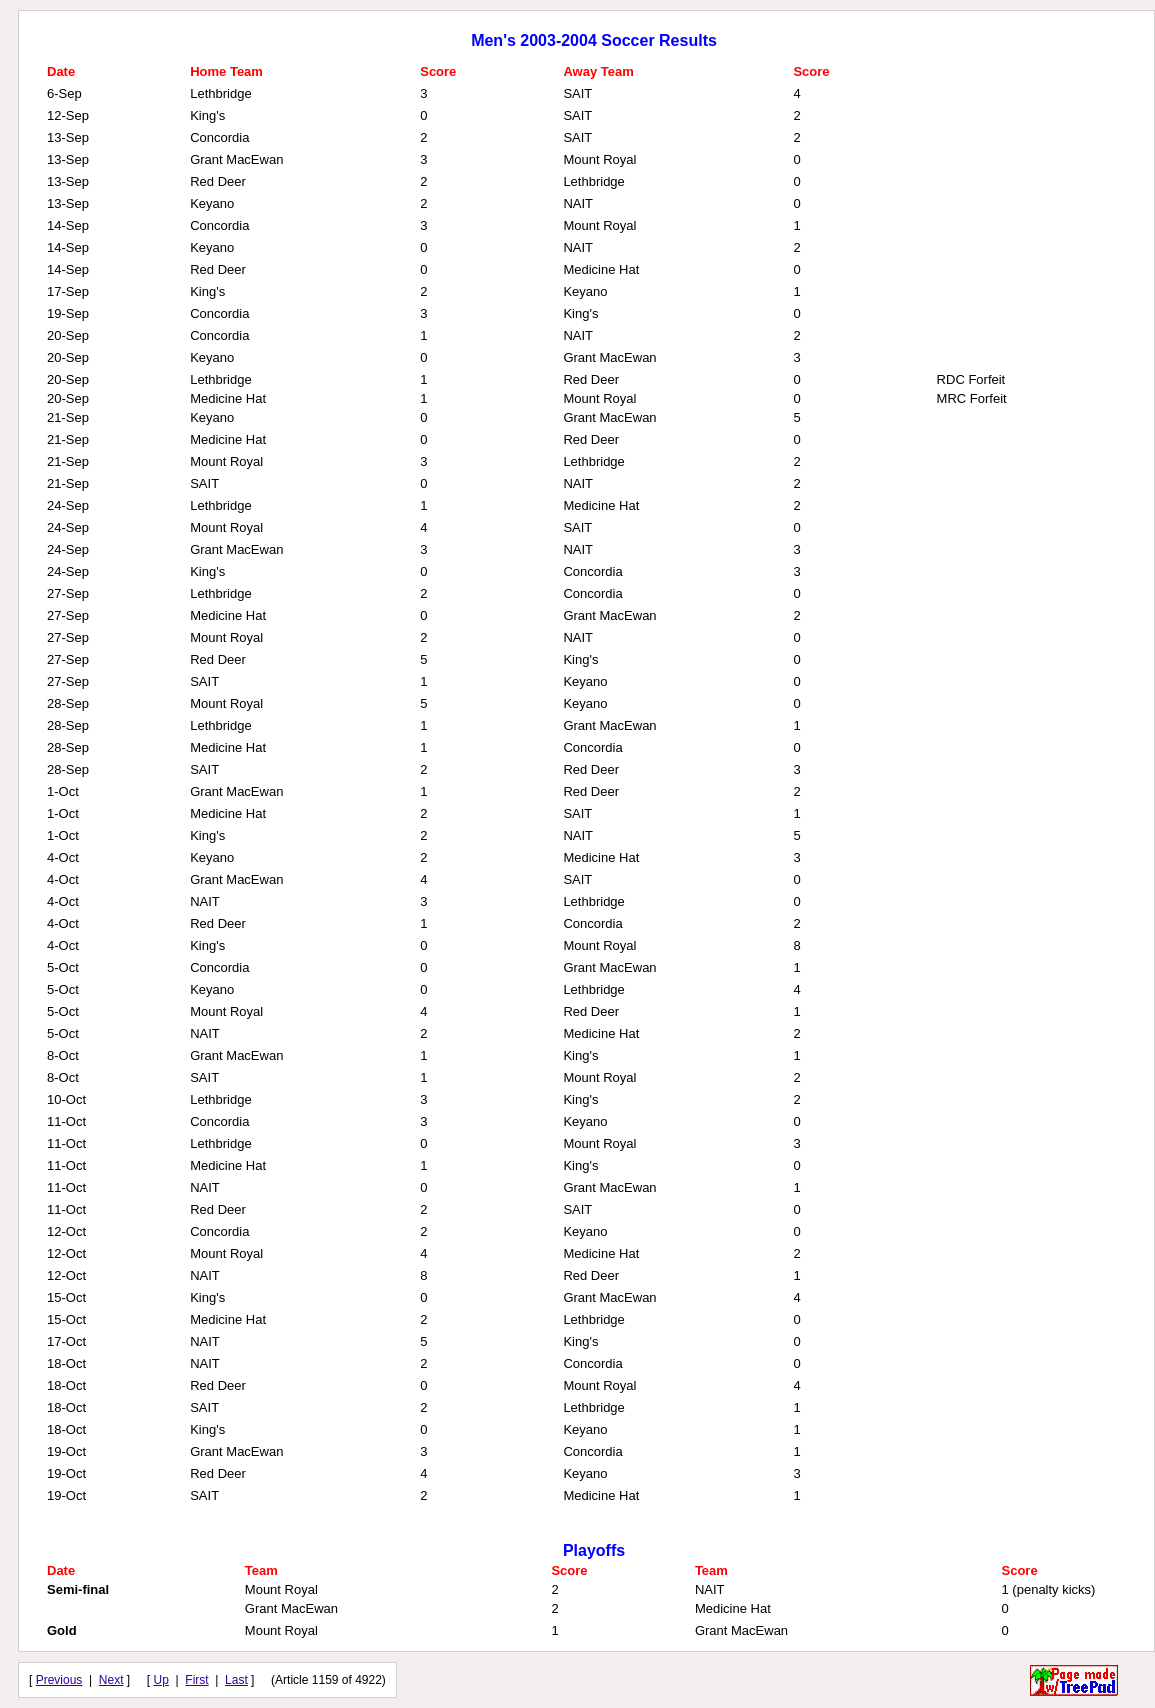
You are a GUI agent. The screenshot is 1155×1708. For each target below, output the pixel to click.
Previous (59, 1680)
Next (111, 1680)
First (196, 1680)
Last (236, 1680)
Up (161, 1680)
